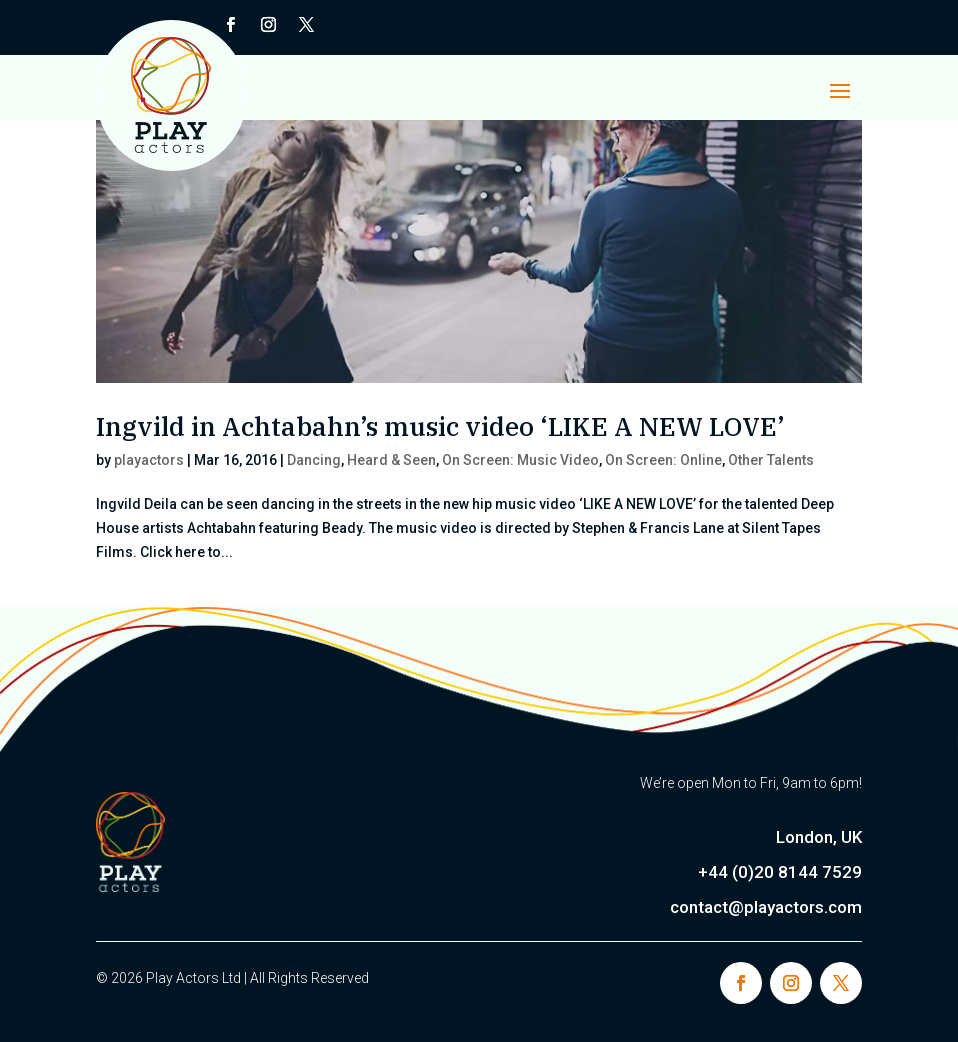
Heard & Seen (391, 460)
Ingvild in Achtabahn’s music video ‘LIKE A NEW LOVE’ (440, 426)
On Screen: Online (663, 460)
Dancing (314, 460)
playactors (149, 460)
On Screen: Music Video (520, 460)
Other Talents (771, 460)
